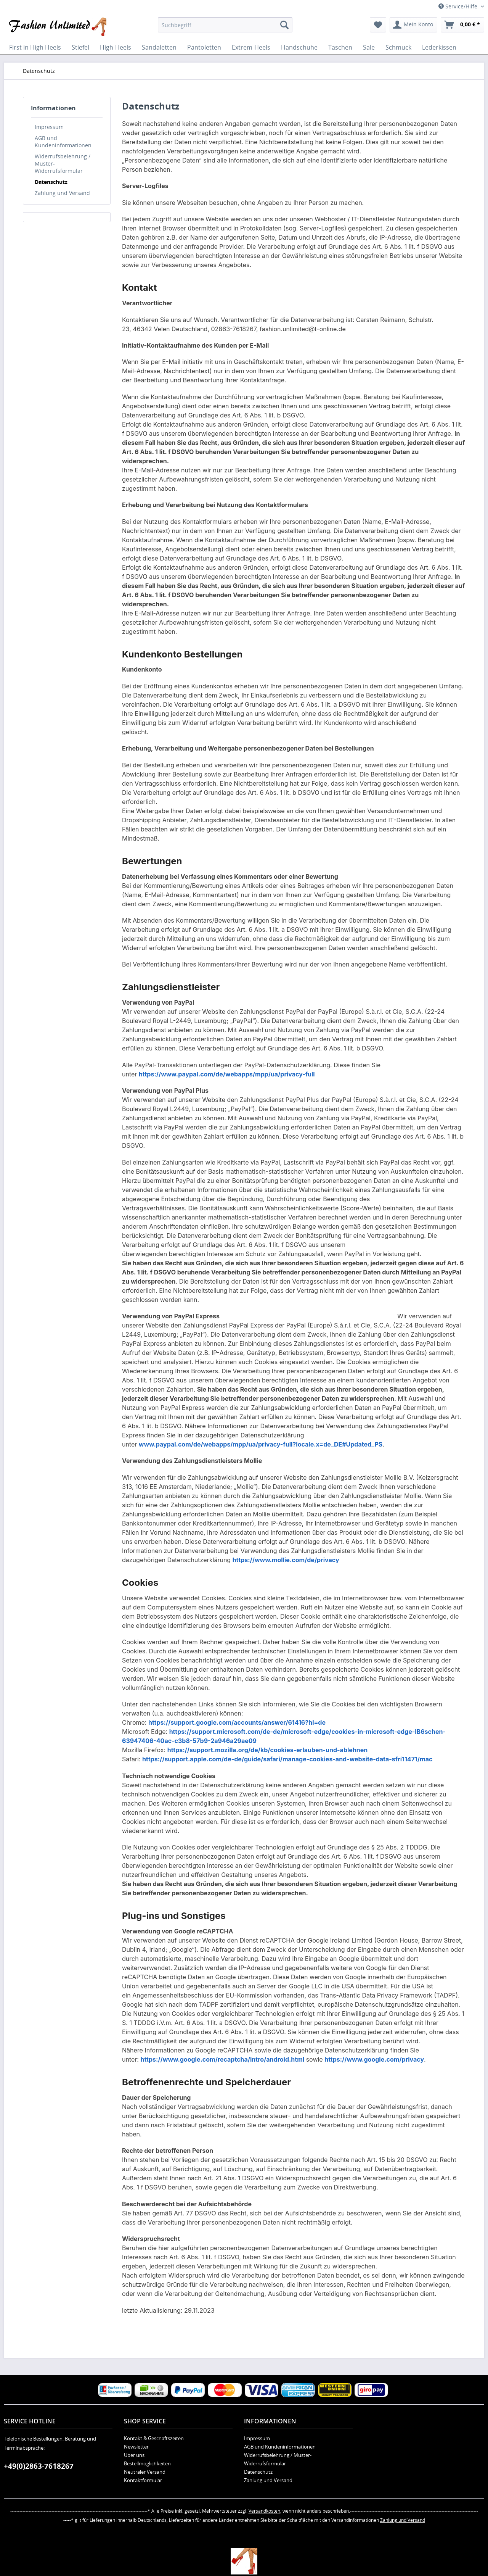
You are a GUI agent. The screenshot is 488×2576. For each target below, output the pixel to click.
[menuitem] (225, 24)
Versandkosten (264, 2511)
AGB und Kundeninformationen (63, 141)
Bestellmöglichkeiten (147, 2463)
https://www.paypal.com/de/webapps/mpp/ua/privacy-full (227, 1074)
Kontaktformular (143, 2480)
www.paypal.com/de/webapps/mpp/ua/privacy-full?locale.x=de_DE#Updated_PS (261, 1444)
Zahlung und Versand (62, 193)
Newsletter (136, 2446)
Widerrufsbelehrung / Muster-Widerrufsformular (62, 163)
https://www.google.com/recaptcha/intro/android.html (222, 2059)
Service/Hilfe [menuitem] (458, 6)
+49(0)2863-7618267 (39, 2466)
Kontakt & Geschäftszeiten (154, 2438)
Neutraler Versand (144, 2471)
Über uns (134, 2455)
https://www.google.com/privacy (374, 2059)
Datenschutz (51, 181)
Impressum (49, 126)
